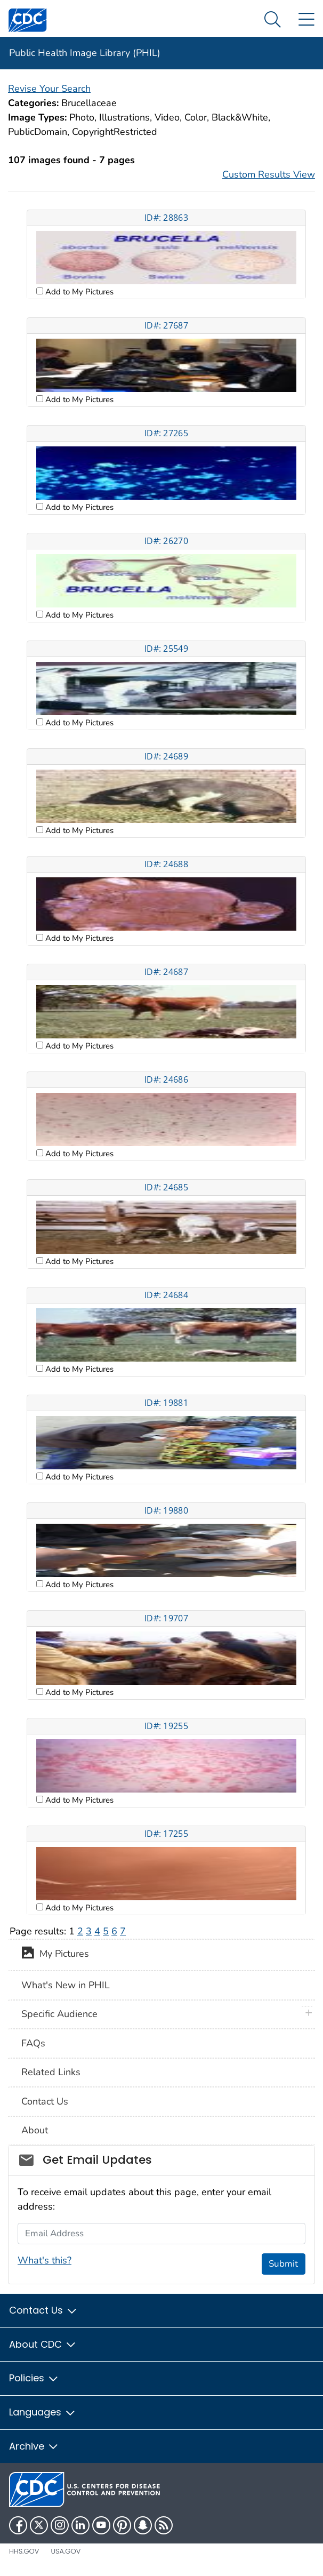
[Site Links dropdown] (306, 20)
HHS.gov (24, 2551)
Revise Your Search (49, 88)
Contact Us (44, 2101)
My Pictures (55, 1954)
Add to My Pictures (78, 291)
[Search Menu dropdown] (272, 20)
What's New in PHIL (65, 1985)
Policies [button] (34, 2378)
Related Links (50, 2072)
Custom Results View (268, 174)
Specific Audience (59, 2013)
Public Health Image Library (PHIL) (84, 52)
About (34, 2130)
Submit (283, 2264)
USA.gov (65, 2551)
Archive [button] (34, 2446)
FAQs (33, 2043)
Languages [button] (42, 2412)
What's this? (44, 2260)
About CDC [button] (43, 2344)
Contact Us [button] (43, 2310)
